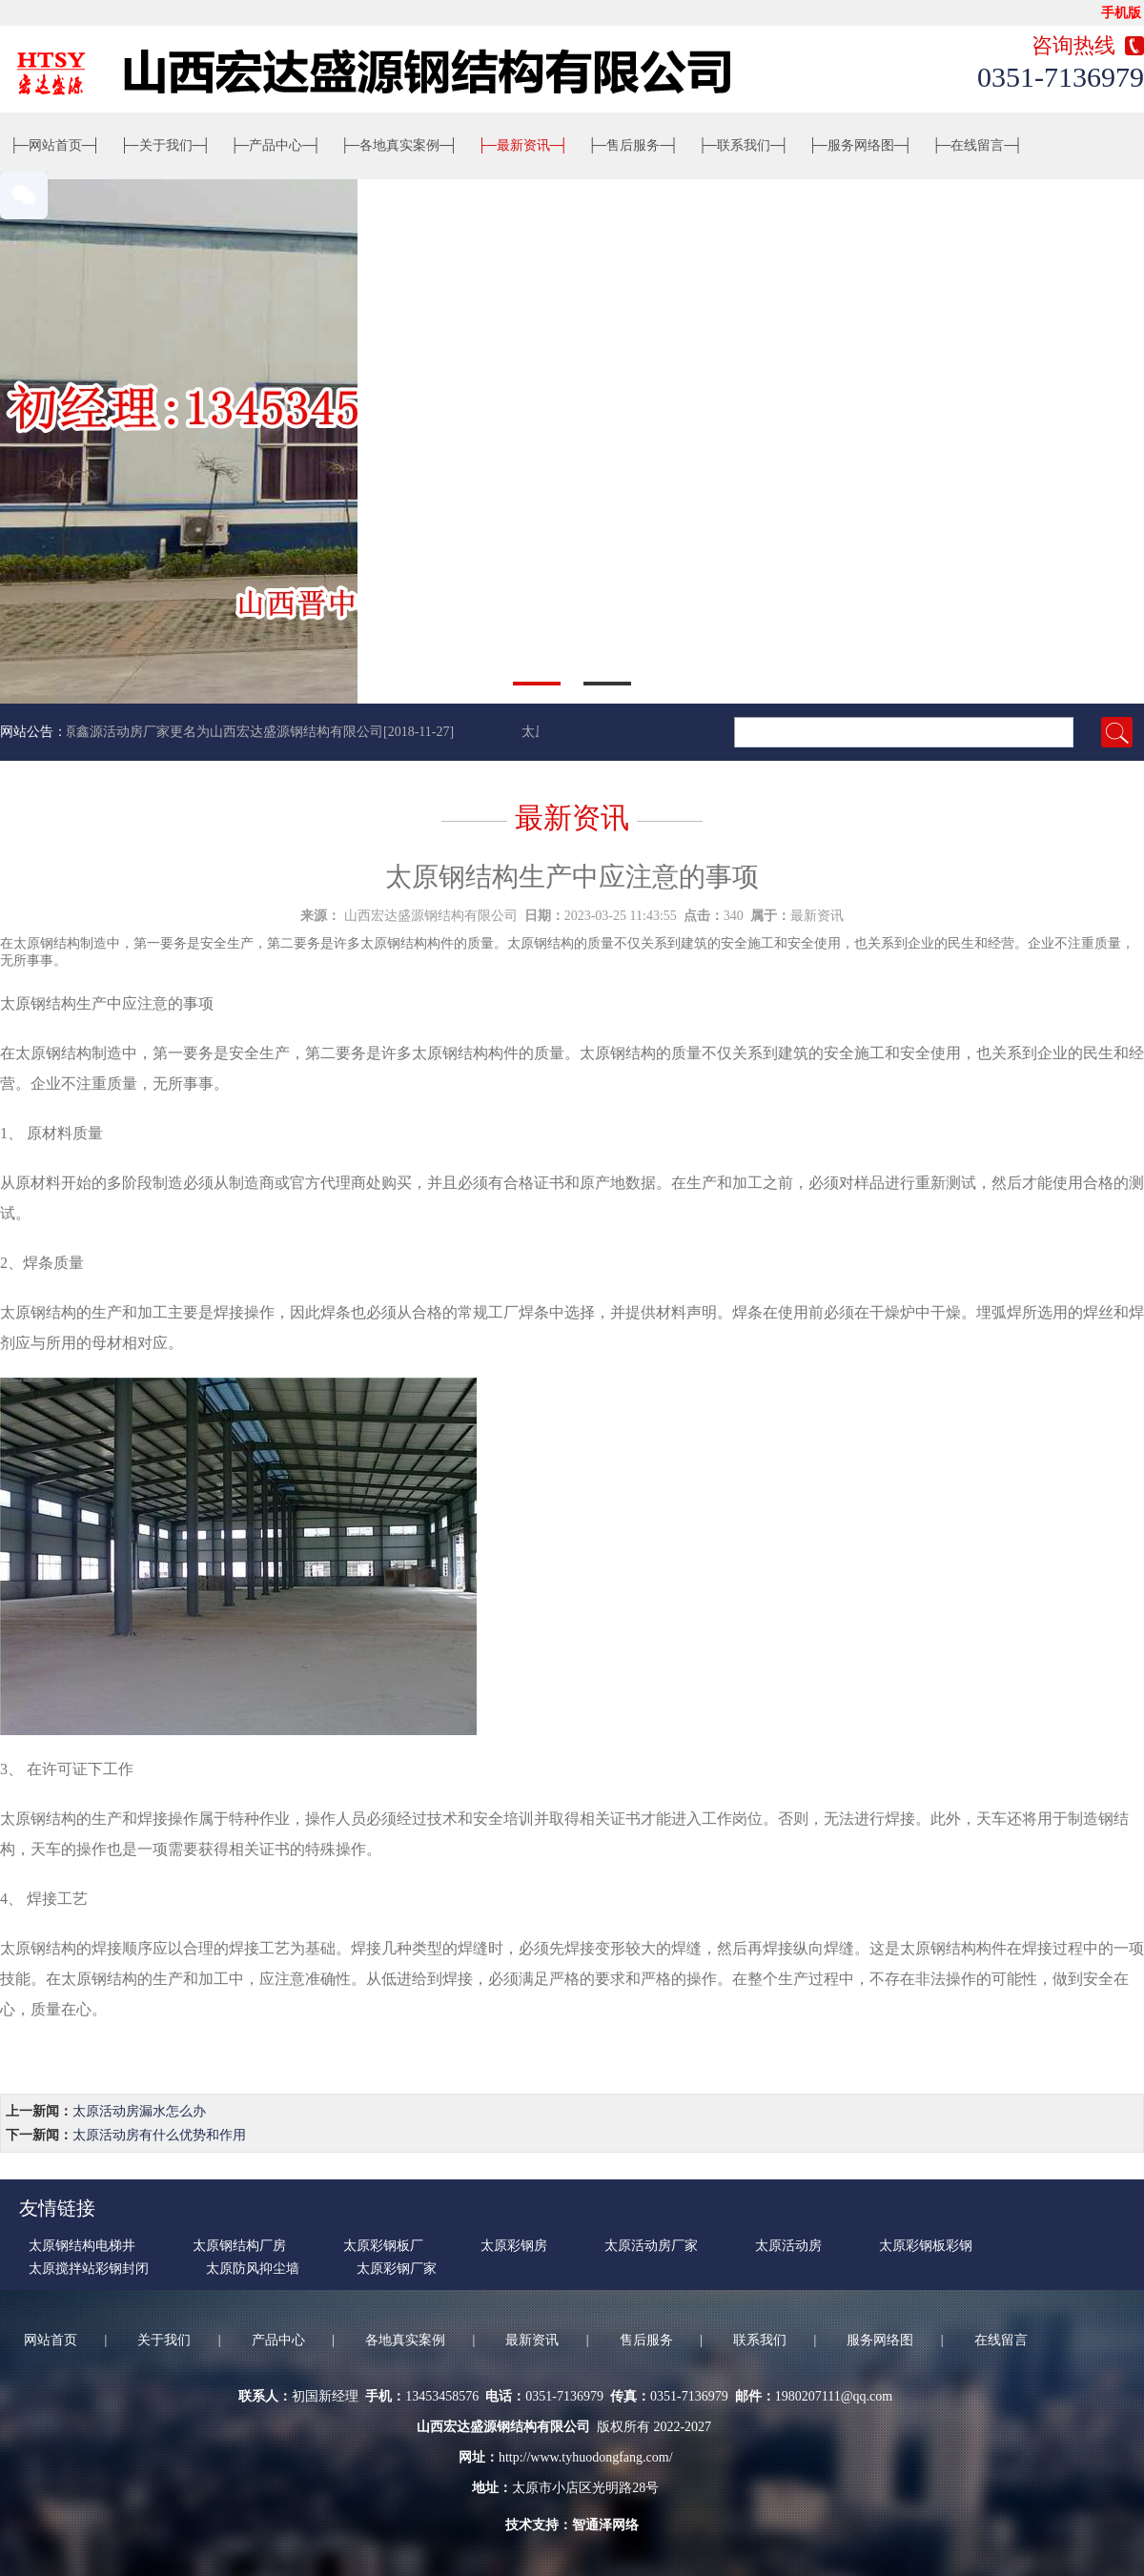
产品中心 (275, 145)
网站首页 (55, 145)
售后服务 (633, 145)
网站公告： (33, 732)
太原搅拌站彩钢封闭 (89, 2268)
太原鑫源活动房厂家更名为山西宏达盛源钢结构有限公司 (218, 732)
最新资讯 (523, 145)
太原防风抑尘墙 (252, 2268)
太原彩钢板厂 (383, 2246)
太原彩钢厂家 (397, 2268)
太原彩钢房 (513, 2246)
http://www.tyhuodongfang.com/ (586, 2457)
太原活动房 (788, 2246)
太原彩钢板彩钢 (925, 2246)
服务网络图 (860, 145)
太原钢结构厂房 (239, 2246)
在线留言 (978, 145)
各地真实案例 (399, 145)
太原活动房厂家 (651, 2246)
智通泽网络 (605, 2525)
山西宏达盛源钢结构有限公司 (431, 916)
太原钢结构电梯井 (82, 2246)
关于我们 (166, 145)
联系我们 (743, 145)
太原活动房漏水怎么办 (139, 2111)
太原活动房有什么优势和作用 (159, 2135)
